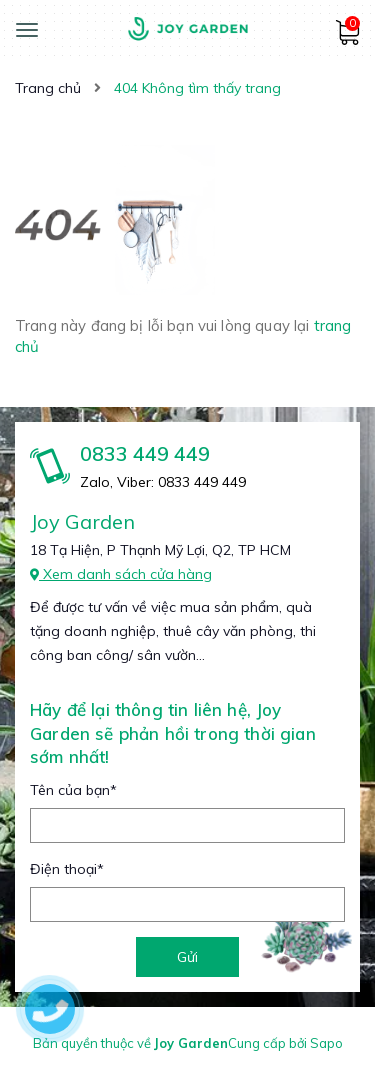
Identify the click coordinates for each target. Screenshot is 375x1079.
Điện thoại (67, 869)
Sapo (326, 1043)
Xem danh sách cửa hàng (121, 574)
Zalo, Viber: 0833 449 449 (163, 482)
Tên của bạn (73, 790)
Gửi (187, 957)
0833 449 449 (145, 453)
